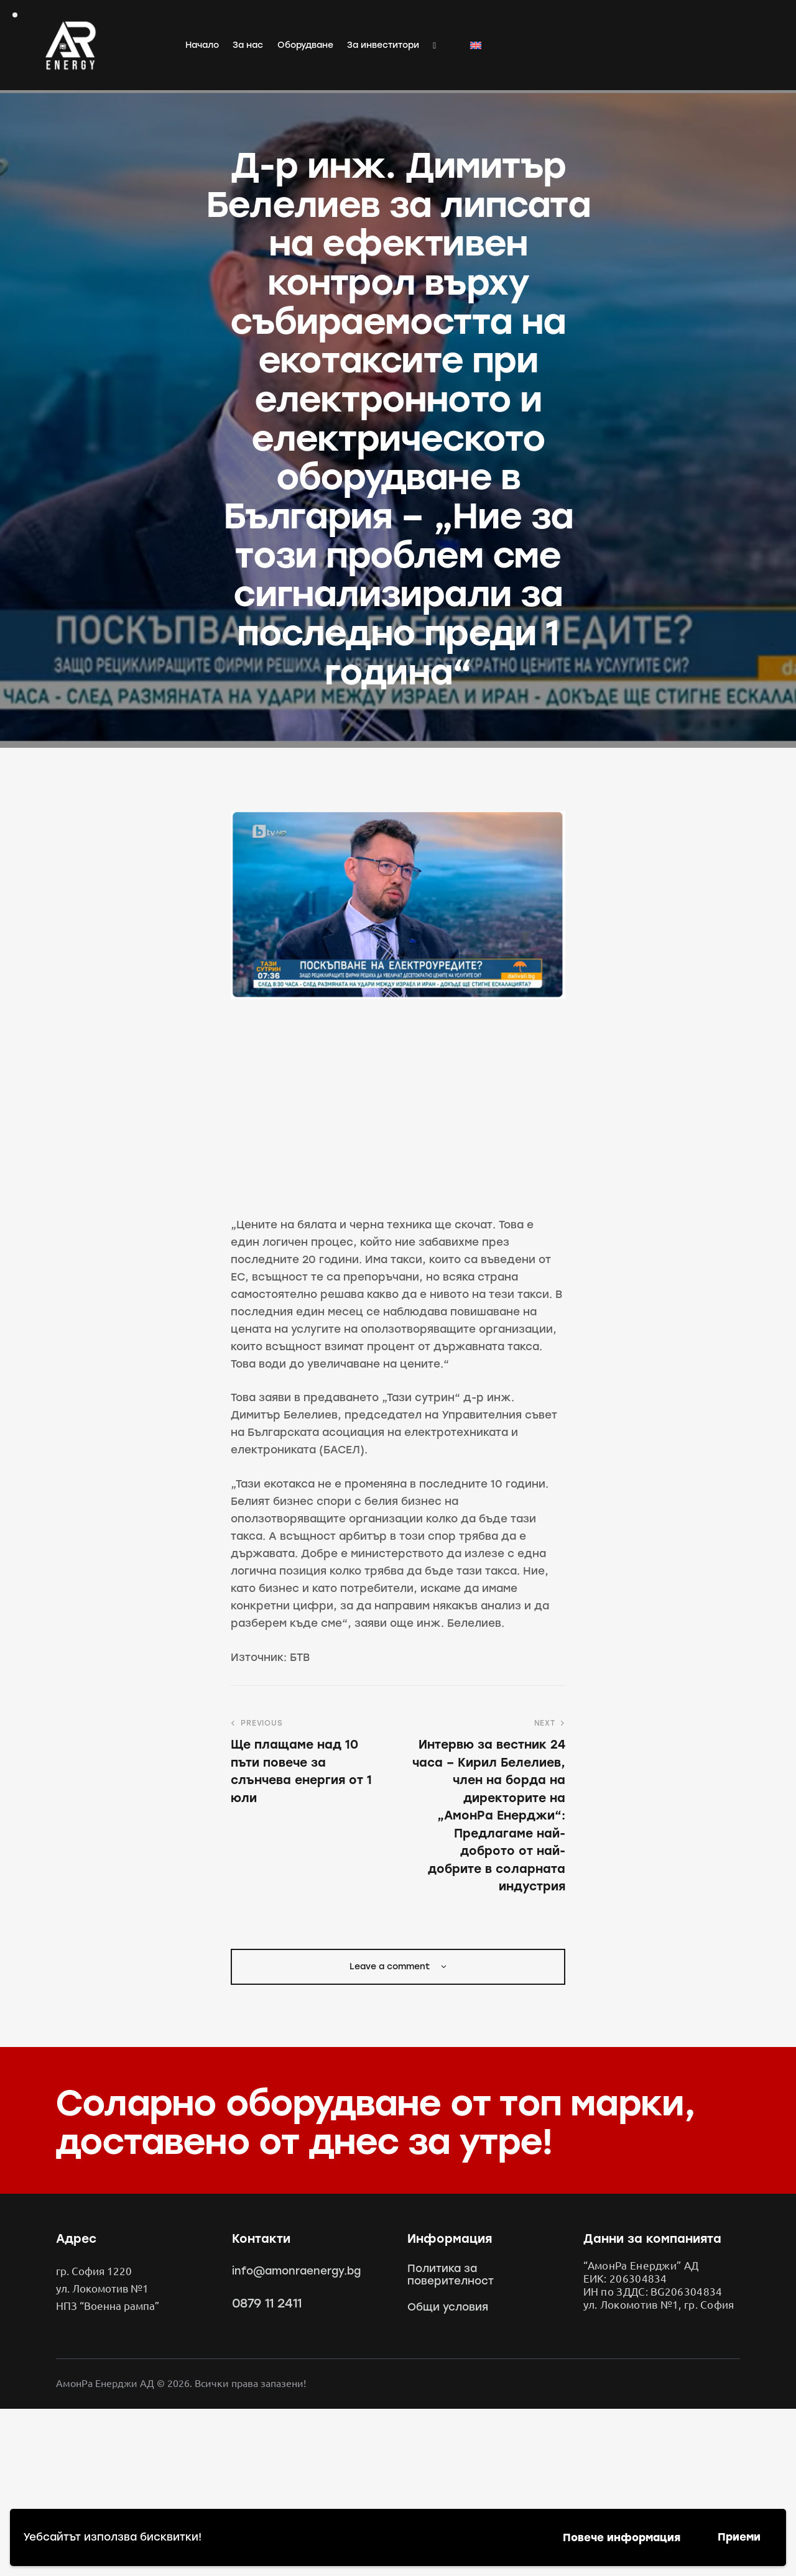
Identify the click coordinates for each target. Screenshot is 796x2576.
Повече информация (621, 2537)
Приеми (739, 2537)
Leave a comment (390, 1966)
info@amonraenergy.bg (296, 2271)
